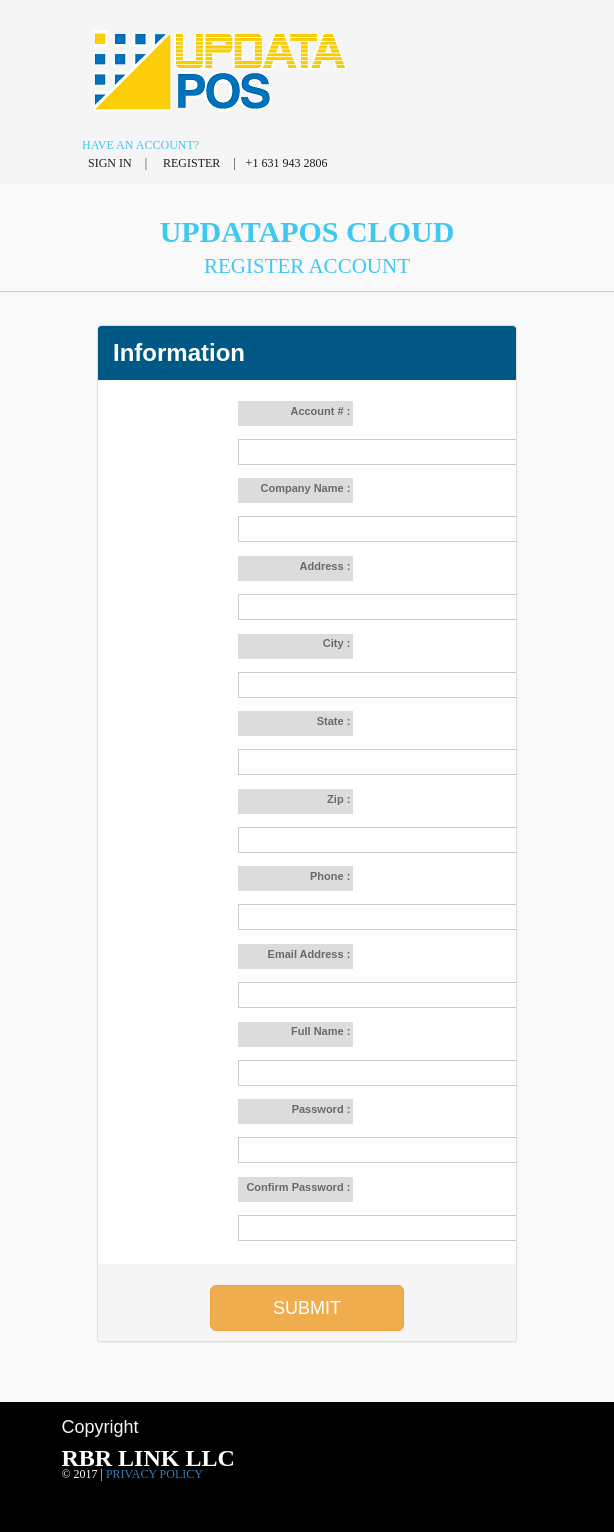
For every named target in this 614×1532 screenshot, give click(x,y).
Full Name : (320, 1031)
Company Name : (306, 488)
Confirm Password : (299, 1187)
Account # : (321, 411)
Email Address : (311, 954)
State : (335, 721)
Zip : (340, 799)
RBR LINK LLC (147, 1458)
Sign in (111, 163)
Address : (327, 566)
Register (193, 163)
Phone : (331, 876)
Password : (323, 1109)
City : (338, 643)
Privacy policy (154, 1474)
